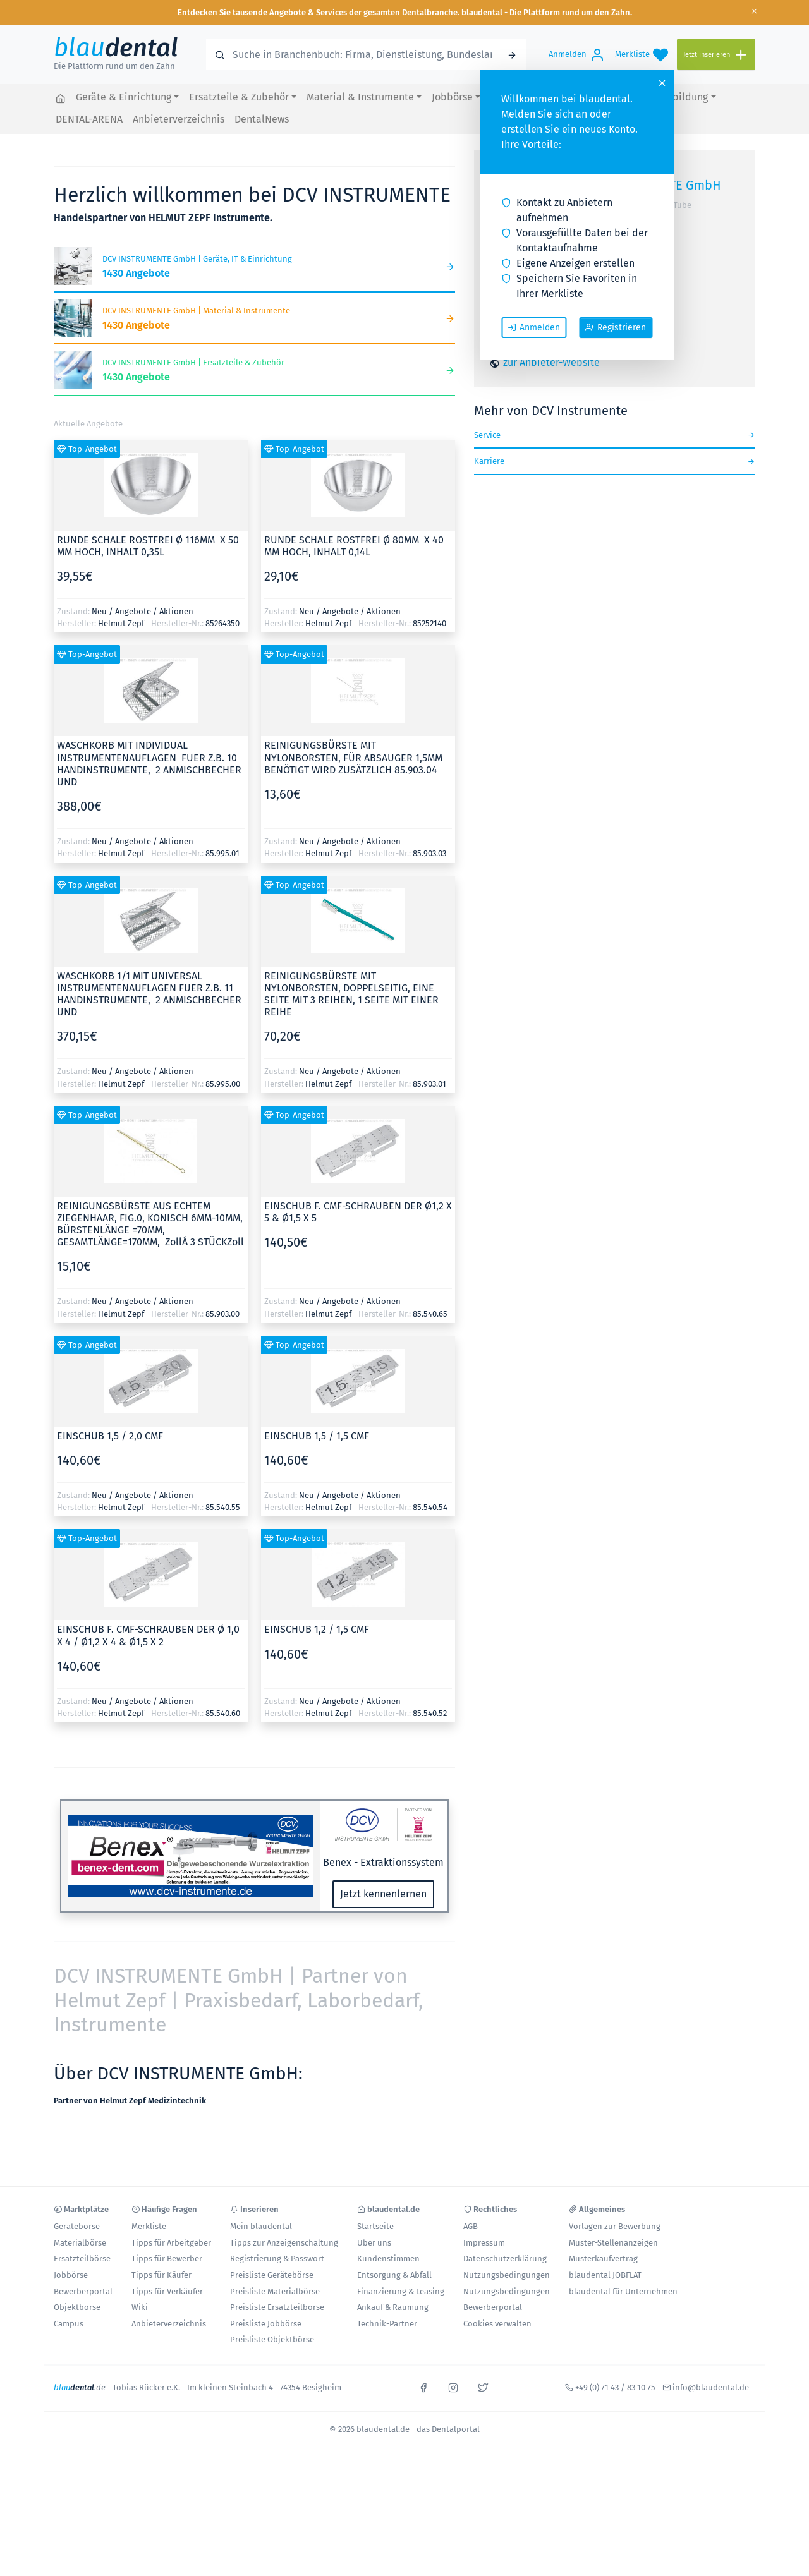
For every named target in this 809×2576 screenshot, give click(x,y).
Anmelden (534, 327)
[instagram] (453, 2386)
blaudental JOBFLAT (605, 2275)
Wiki (139, 2307)
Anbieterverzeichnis (178, 119)
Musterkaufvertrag (603, 2258)
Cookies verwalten (497, 2323)
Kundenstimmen (388, 2258)
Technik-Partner (387, 2323)
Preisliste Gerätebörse (271, 2275)
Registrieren (615, 327)
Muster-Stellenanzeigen (613, 2242)
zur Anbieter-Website (551, 362)
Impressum (484, 2242)
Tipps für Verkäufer (167, 2291)
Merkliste (148, 2226)
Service (614, 435)
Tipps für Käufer (161, 2275)
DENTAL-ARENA (89, 119)
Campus (68, 2323)
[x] (483, 2386)
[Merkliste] (641, 54)
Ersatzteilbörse (82, 2258)
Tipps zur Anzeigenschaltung (284, 2242)
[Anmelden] (576, 54)
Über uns (374, 2242)
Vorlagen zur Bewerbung (614, 2226)
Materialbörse (80, 2242)
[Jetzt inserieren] (716, 55)
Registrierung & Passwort (277, 2258)
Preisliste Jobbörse (265, 2323)
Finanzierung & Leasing (400, 2291)
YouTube (675, 205)
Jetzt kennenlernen (383, 1894)
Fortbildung (681, 97)
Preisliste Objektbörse (272, 2339)
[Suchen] (512, 54)
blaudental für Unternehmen (623, 2291)
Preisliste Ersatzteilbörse (277, 2307)
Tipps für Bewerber (166, 2258)
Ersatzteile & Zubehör (239, 97)
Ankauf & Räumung (393, 2307)
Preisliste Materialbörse (275, 2291)
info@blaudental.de (710, 2387)
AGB (470, 2226)
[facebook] (423, 2386)
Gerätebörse (77, 2226)
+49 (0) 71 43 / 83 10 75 (615, 2387)
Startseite (375, 2226)
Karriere (614, 461)
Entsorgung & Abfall (394, 2275)
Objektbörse (77, 2307)
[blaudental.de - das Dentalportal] (61, 98)
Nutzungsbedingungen (506, 2275)
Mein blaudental (261, 2226)
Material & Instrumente (360, 97)
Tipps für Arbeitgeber (171, 2242)
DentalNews (261, 119)
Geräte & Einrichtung (123, 97)
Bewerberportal (83, 2291)
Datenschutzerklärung (505, 2258)
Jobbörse (452, 97)
